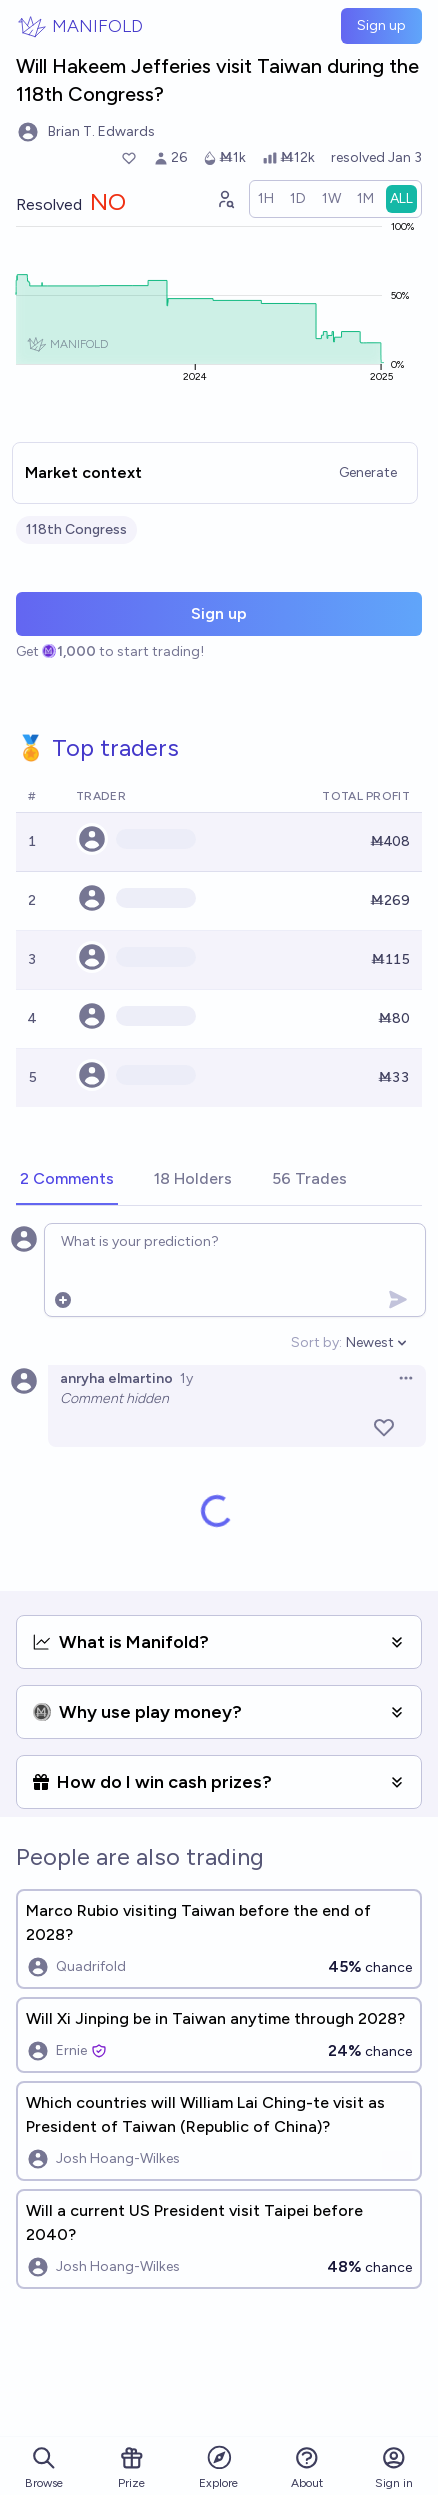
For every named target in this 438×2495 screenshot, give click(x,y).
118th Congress (76, 529)
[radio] (266, 199)
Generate (368, 472)
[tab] (67, 1180)
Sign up (381, 25)
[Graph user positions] (225, 199)
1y (186, 1378)
